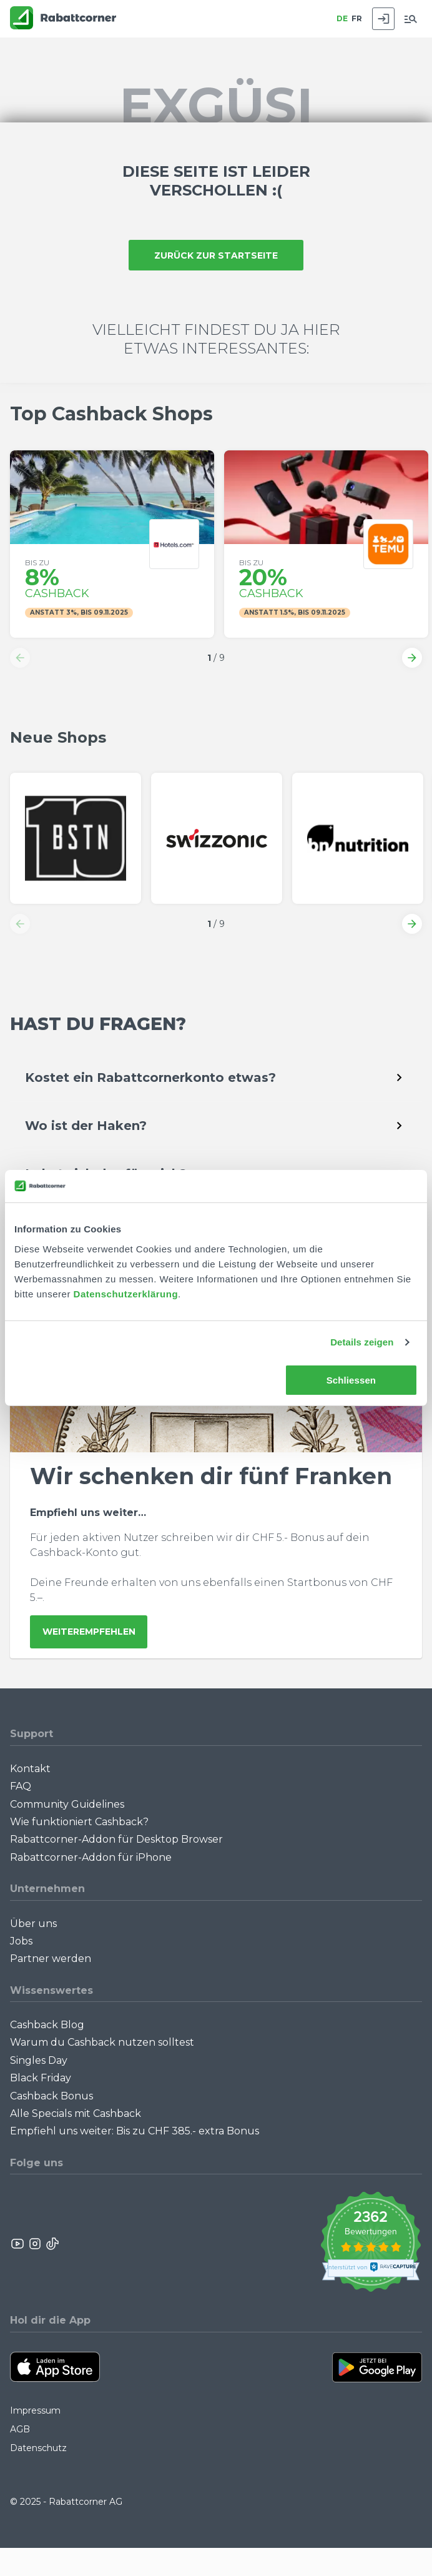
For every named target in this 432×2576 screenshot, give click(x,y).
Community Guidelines (67, 1804)
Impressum (35, 2410)
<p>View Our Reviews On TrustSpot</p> (370, 2243)
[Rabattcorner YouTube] (18, 2243)
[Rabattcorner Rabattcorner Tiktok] (52, 2243)
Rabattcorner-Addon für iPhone (91, 1857)
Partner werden (50, 1958)
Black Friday (40, 2078)
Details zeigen (361, 1342)
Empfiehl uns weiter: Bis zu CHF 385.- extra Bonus (134, 2131)
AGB (20, 2429)
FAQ (20, 1786)
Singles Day (38, 2060)
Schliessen (351, 1380)
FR (356, 18)
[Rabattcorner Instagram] (35, 2243)
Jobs (21, 1941)
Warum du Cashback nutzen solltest (102, 2042)
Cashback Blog (47, 2025)
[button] (20, 658)
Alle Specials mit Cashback (75, 2113)
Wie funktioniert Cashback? (79, 1822)
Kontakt (30, 1769)
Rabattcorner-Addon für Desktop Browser (116, 1839)
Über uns (33, 1924)
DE (342, 18)
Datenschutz (38, 2448)
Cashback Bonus (51, 2096)
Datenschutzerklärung (126, 1294)
